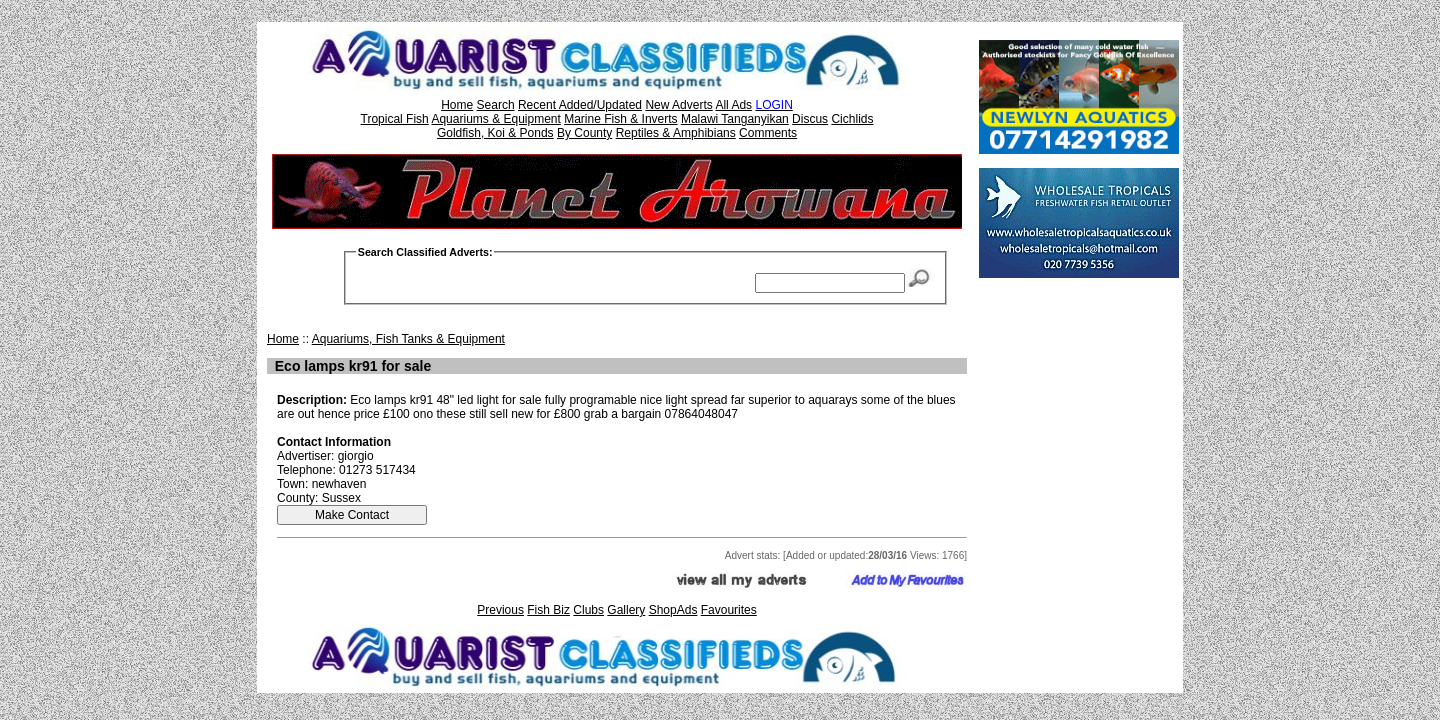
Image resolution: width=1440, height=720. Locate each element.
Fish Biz (548, 610)
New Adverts (678, 105)
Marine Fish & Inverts (620, 119)
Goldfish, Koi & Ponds (495, 133)
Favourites (729, 610)
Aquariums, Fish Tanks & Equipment (408, 339)
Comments (768, 133)
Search (496, 105)
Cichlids (852, 119)
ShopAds (673, 610)
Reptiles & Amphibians (676, 133)
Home (457, 105)
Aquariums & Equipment (495, 119)
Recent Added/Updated (580, 105)
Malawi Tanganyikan (735, 119)
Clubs (588, 610)
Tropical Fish (395, 119)
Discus (810, 119)
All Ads (733, 105)
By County (584, 133)
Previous (500, 610)
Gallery (626, 610)
